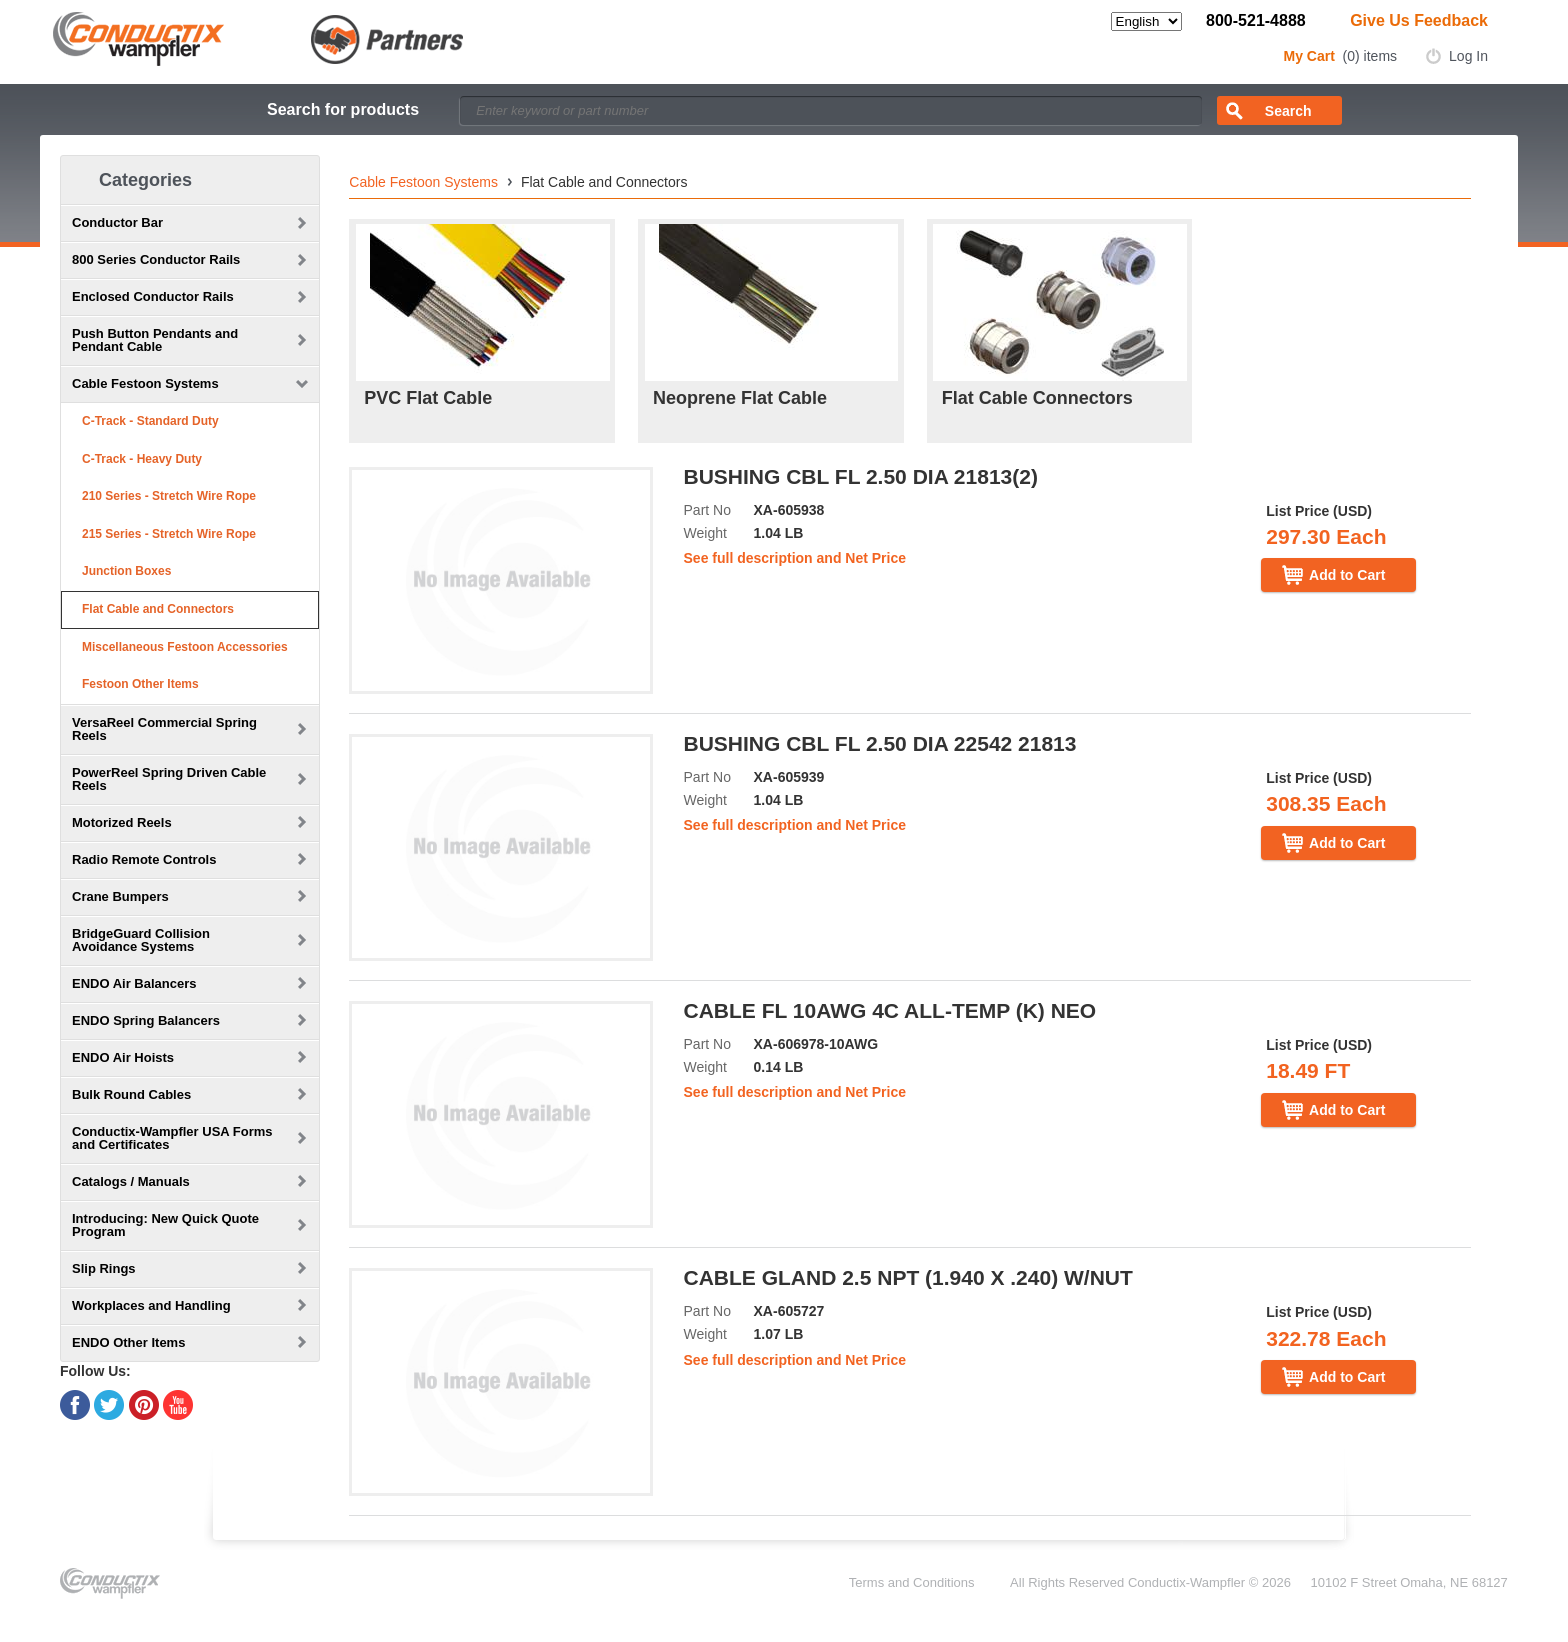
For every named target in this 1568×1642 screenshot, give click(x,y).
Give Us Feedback (1419, 20)
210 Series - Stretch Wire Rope (169, 496)
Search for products (343, 109)
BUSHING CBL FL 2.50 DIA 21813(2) (861, 476)
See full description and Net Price (795, 558)
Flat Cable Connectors (1037, 398)
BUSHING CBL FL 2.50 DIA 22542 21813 (880, 743)
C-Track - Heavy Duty (142, 459)
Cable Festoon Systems (423, 182)
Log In (1468, 56)
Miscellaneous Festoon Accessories (185, 647)
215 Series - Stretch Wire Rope (169, 534)
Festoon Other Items (140, 684)
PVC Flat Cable (428, 398)
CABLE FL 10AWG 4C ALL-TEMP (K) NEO (890, 1010)
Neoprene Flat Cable (740, 398)
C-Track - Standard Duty (150, 421)
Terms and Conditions (912, 1582)
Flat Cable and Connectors (158, 609)
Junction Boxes (126, 571)
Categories (145, 180)
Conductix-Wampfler (1186, 1582)
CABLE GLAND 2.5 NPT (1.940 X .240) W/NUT (908, 1277)
